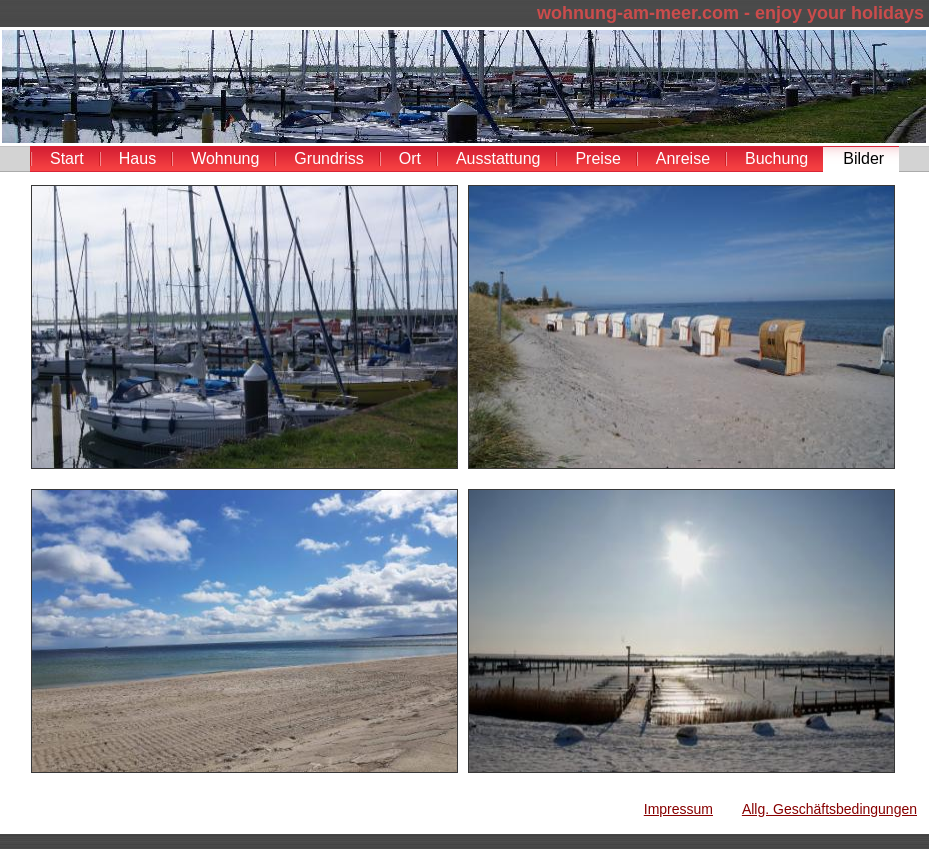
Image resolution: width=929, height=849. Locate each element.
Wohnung (225, 158)
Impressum (678, 809)
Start (67, 158)
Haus (137, 158)
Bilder (863, 158)
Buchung (776, 158)
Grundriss (328, 158)
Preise (597, 158)
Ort (410, 158)
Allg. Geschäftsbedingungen (829, 809)
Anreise (683, 158)
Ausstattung (498, 158)
